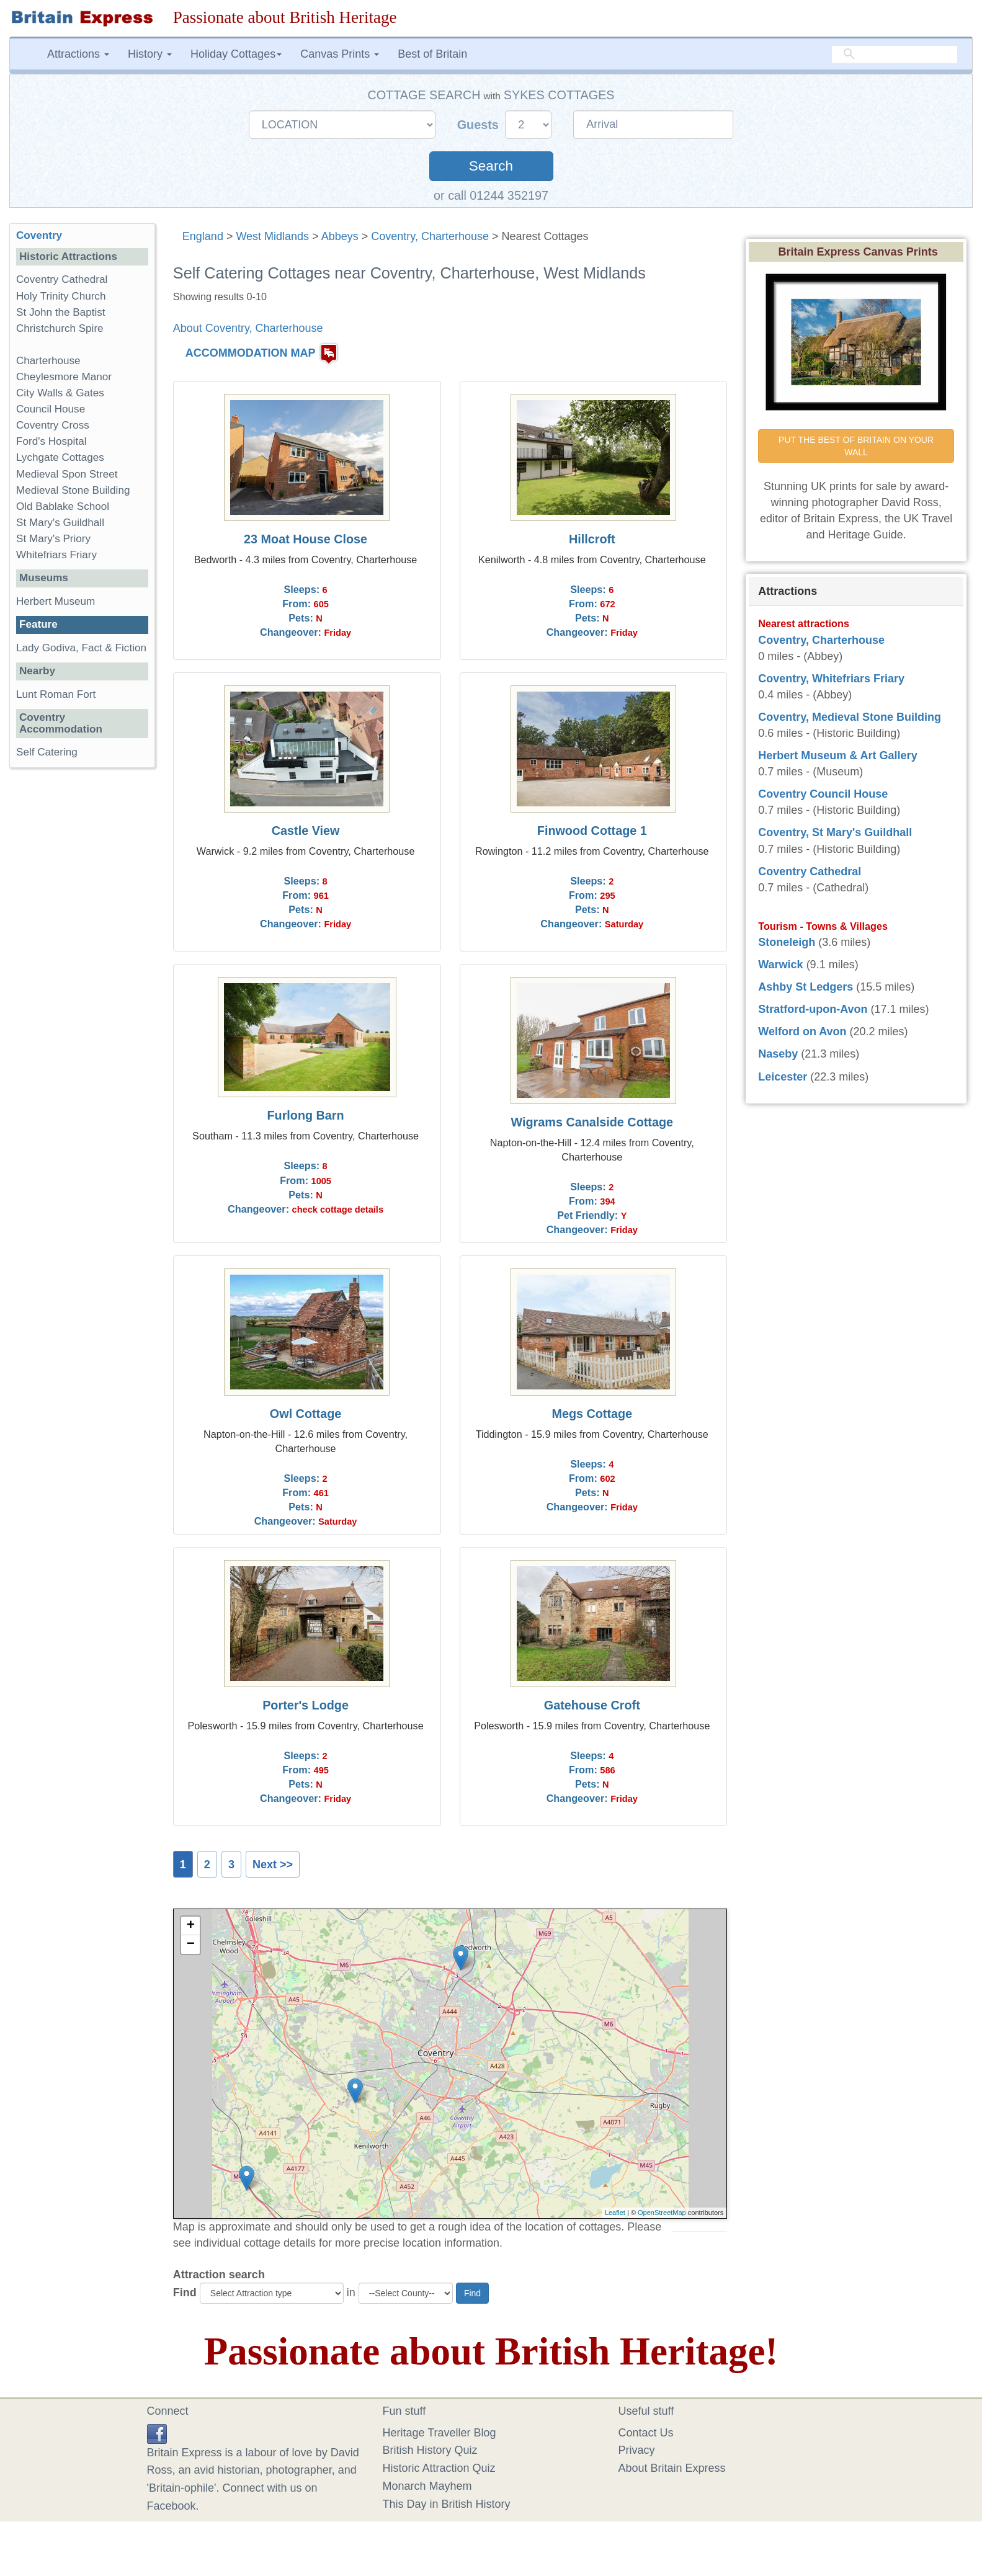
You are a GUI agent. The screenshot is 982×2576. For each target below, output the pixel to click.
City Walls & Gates (60, 393)
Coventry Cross (52, 425)
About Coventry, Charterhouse (248, 328)
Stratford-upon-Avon (812, 1009)
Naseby (778, 1054)
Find (185, 2292)
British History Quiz (430, 2450)
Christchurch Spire (60, 328)
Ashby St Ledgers (805, 987)
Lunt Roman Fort (56, 694)
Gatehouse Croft (592, 1705)
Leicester (782, 1077)
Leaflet (615, 2212)
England (202, 236)
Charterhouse (48, 361)
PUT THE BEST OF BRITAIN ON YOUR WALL (857, 446)
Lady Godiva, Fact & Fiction (81, 648)
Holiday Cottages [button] (236, 54)
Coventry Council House (823, 794)
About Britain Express (672, 2468)
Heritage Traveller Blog (439, 2433)
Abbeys (340, 236)
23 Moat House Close (305, 539)
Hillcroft (592, 539)
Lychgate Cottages (60, 457)
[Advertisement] (82, 969)
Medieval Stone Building (73, 490)
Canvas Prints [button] (339, 54)
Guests (479, 124)
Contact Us (646, 2433)
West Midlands (272, 236)
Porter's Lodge (305, 1705)
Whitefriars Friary (56, 555)
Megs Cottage (591, 1413)
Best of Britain (432, 54)
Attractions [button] (78, 54)
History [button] (150, 54)
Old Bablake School (62, 506)
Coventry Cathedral (61, 279)
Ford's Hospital (51, 441)
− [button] (191, 1944)
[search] (894, 54)
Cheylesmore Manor (64, 377)
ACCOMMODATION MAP (250, 353)
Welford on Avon (802, 1031)
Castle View (306, 830)
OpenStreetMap (662, 2212)
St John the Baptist (60, 312)
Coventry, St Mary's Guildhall (835, 832)
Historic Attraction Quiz (439, 2468)
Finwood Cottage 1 (592, 830)
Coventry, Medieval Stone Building (849, 717)
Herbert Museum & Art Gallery (837, 755)
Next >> (272, 1864)
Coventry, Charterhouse (430, 236)
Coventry (39, 235)
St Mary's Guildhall (60, 522)
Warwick (780, 964)
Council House (50, 409)
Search (491, 166)
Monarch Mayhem (427, 2486)
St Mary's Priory (53, 539)
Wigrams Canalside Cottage (592, 1122)
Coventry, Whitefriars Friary (831, 678)
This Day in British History (447, 2504)
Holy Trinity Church (60, 296)
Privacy (636, 2450)
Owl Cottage (305, 1413)
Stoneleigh (786, 942)
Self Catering (47, 752)
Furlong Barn (305, 1115)
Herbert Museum (55, 601)
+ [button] (191, 1926)
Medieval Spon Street (66, 474)
